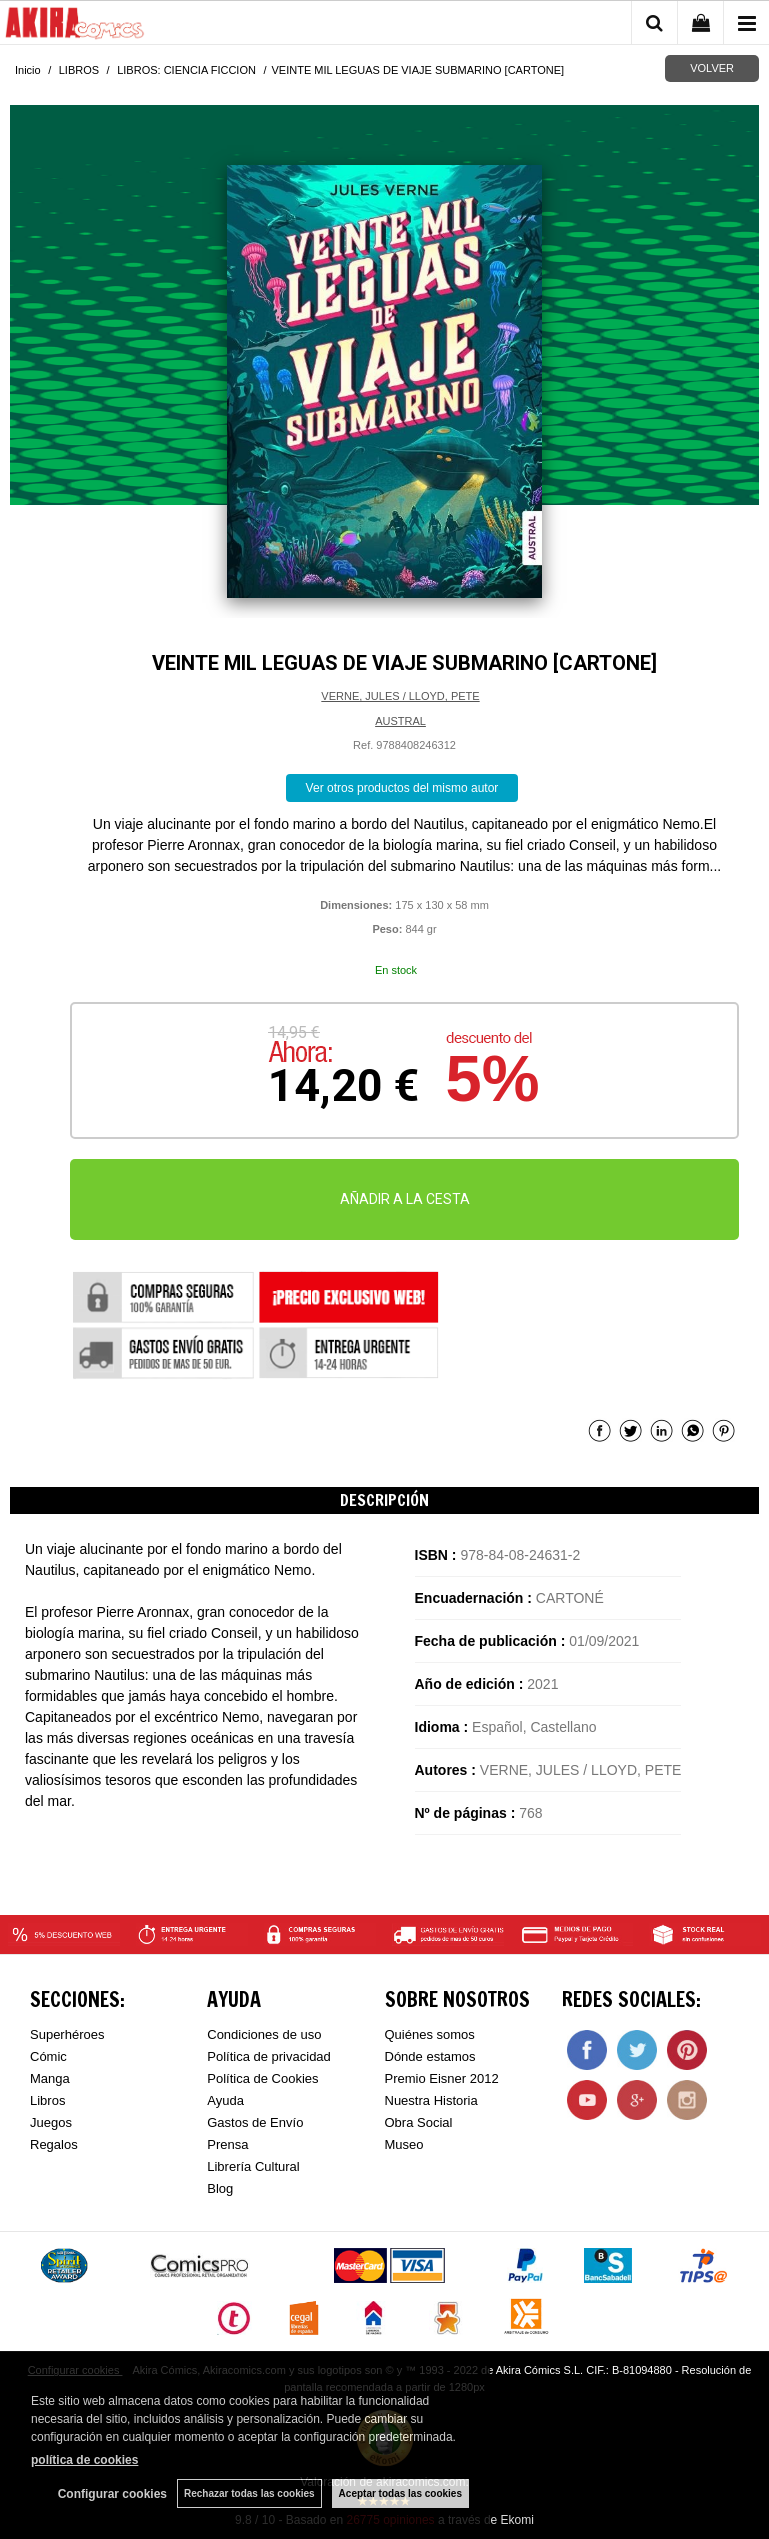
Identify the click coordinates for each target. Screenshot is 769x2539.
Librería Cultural (253, 2166)
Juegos (51, 2122)
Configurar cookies (112, 2494)
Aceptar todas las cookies (400, 2493)
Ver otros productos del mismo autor (402, 788)
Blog (220, 2188)
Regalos (54, 2144)
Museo (404, 2144)
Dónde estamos (430, 2056)
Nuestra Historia (431, 2100)
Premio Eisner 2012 (442, 2078)
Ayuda (225, 2100)
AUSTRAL (400, 721)
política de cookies (84, 2460)
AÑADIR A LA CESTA (405, 1199)
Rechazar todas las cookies (249, 2493)
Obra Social (419, 2122)
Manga (50, 2078)
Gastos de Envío (255, 2122)
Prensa (227, 2144)
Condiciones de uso (264, 2034)
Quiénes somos (430, 2034)
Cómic (48, 2056)
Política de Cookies (262, 2078)
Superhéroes (67, 2034)
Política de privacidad (269, 2056)
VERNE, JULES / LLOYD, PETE (400, 696)
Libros (47, 2100)
